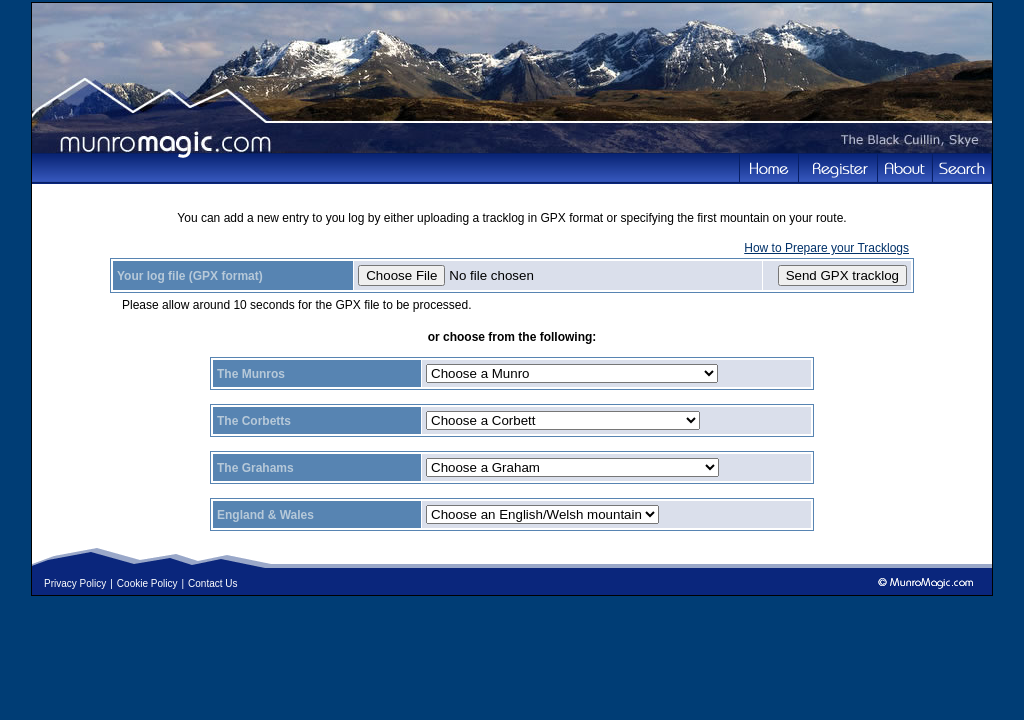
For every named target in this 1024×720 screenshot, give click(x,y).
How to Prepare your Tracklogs (826, 248)
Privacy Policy (75, 583)
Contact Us (212, 583)
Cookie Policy (147, 583)
